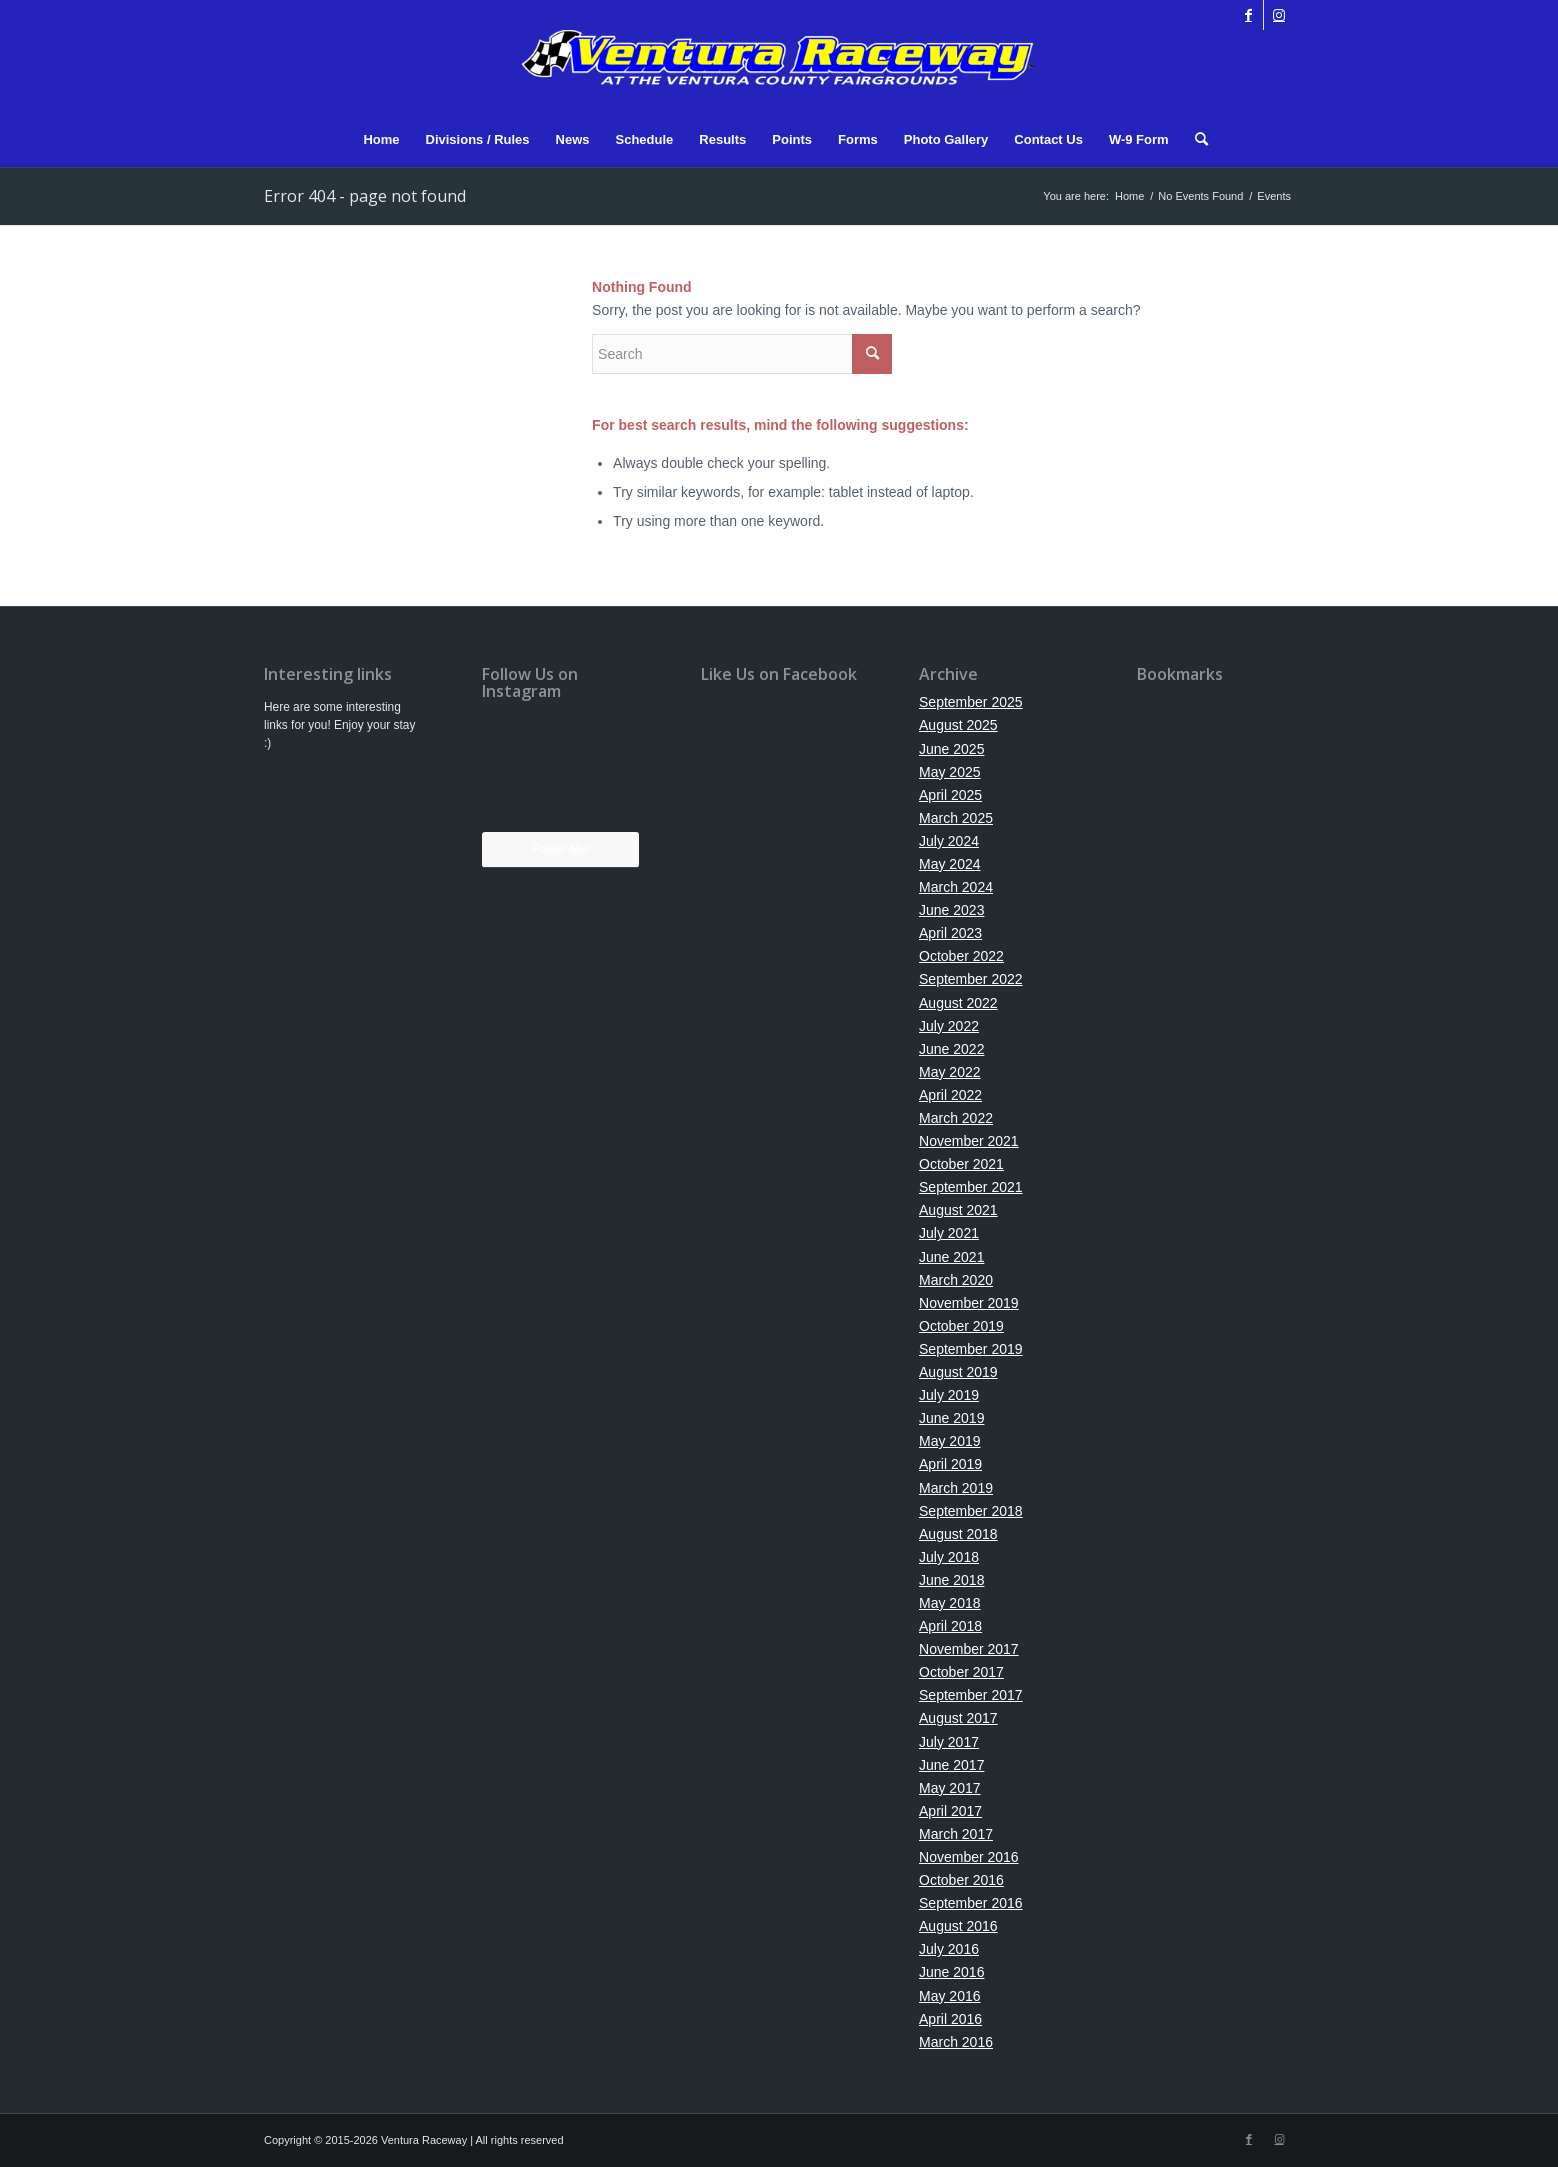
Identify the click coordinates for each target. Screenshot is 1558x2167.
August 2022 (958, 1003)
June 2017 (951, 1765)
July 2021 (949, 1233)
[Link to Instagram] (1279, 15)
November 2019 (969, 1303)
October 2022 (961, 956)
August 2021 (958, 1210)
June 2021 (951, 1257)
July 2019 (949, 1395)
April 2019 (950, 1464)
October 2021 (961, 1164)
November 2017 (969, 1649)
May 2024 (949, 864)
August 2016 (958, 1926)
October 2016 (961, 1880)
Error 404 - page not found (365, 196)
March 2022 (956, 1118)
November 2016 (969, 1857)
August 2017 (958, 1718)
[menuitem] (381, 140)
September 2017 (971, 1695)
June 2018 (951, 1580)
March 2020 (956, 1280)
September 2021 (971, 1187)
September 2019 (971, 1349)
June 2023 (951, 910)
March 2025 (956, 818)
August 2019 (958, 1372)
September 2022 (971, 979)
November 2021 (969, 1141)
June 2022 (951, 1049)
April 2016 (950, 2019)
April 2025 (950, 795)
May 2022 (949, 1072)
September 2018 (971, 1511)
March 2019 (956, 1488)
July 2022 (949, 1026)
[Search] (1195, 140)
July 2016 (949, 1949)
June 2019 (951, 1418)
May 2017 (949, 1788)
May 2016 (949, 1996)
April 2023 (950, 933)
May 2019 (949, 1441)
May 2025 (949, 772)
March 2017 (956, 1834)
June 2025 (951, 749)
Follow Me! (561, 849)
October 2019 (961, 1326)
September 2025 (971, 702)
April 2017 (950, 1811)
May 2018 (949, 1603)
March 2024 (956, 887)
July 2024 (949, 841)
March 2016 (956, 2042)
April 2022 (950, 1095)
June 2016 (951, 1972)
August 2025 (958, 725)
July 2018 (949, 1557)
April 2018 (950, 1626)
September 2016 (971, 1903)
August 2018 (958, 1534)
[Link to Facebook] (1248, 15)
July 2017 (949, 1742)
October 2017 (961, 1672)
